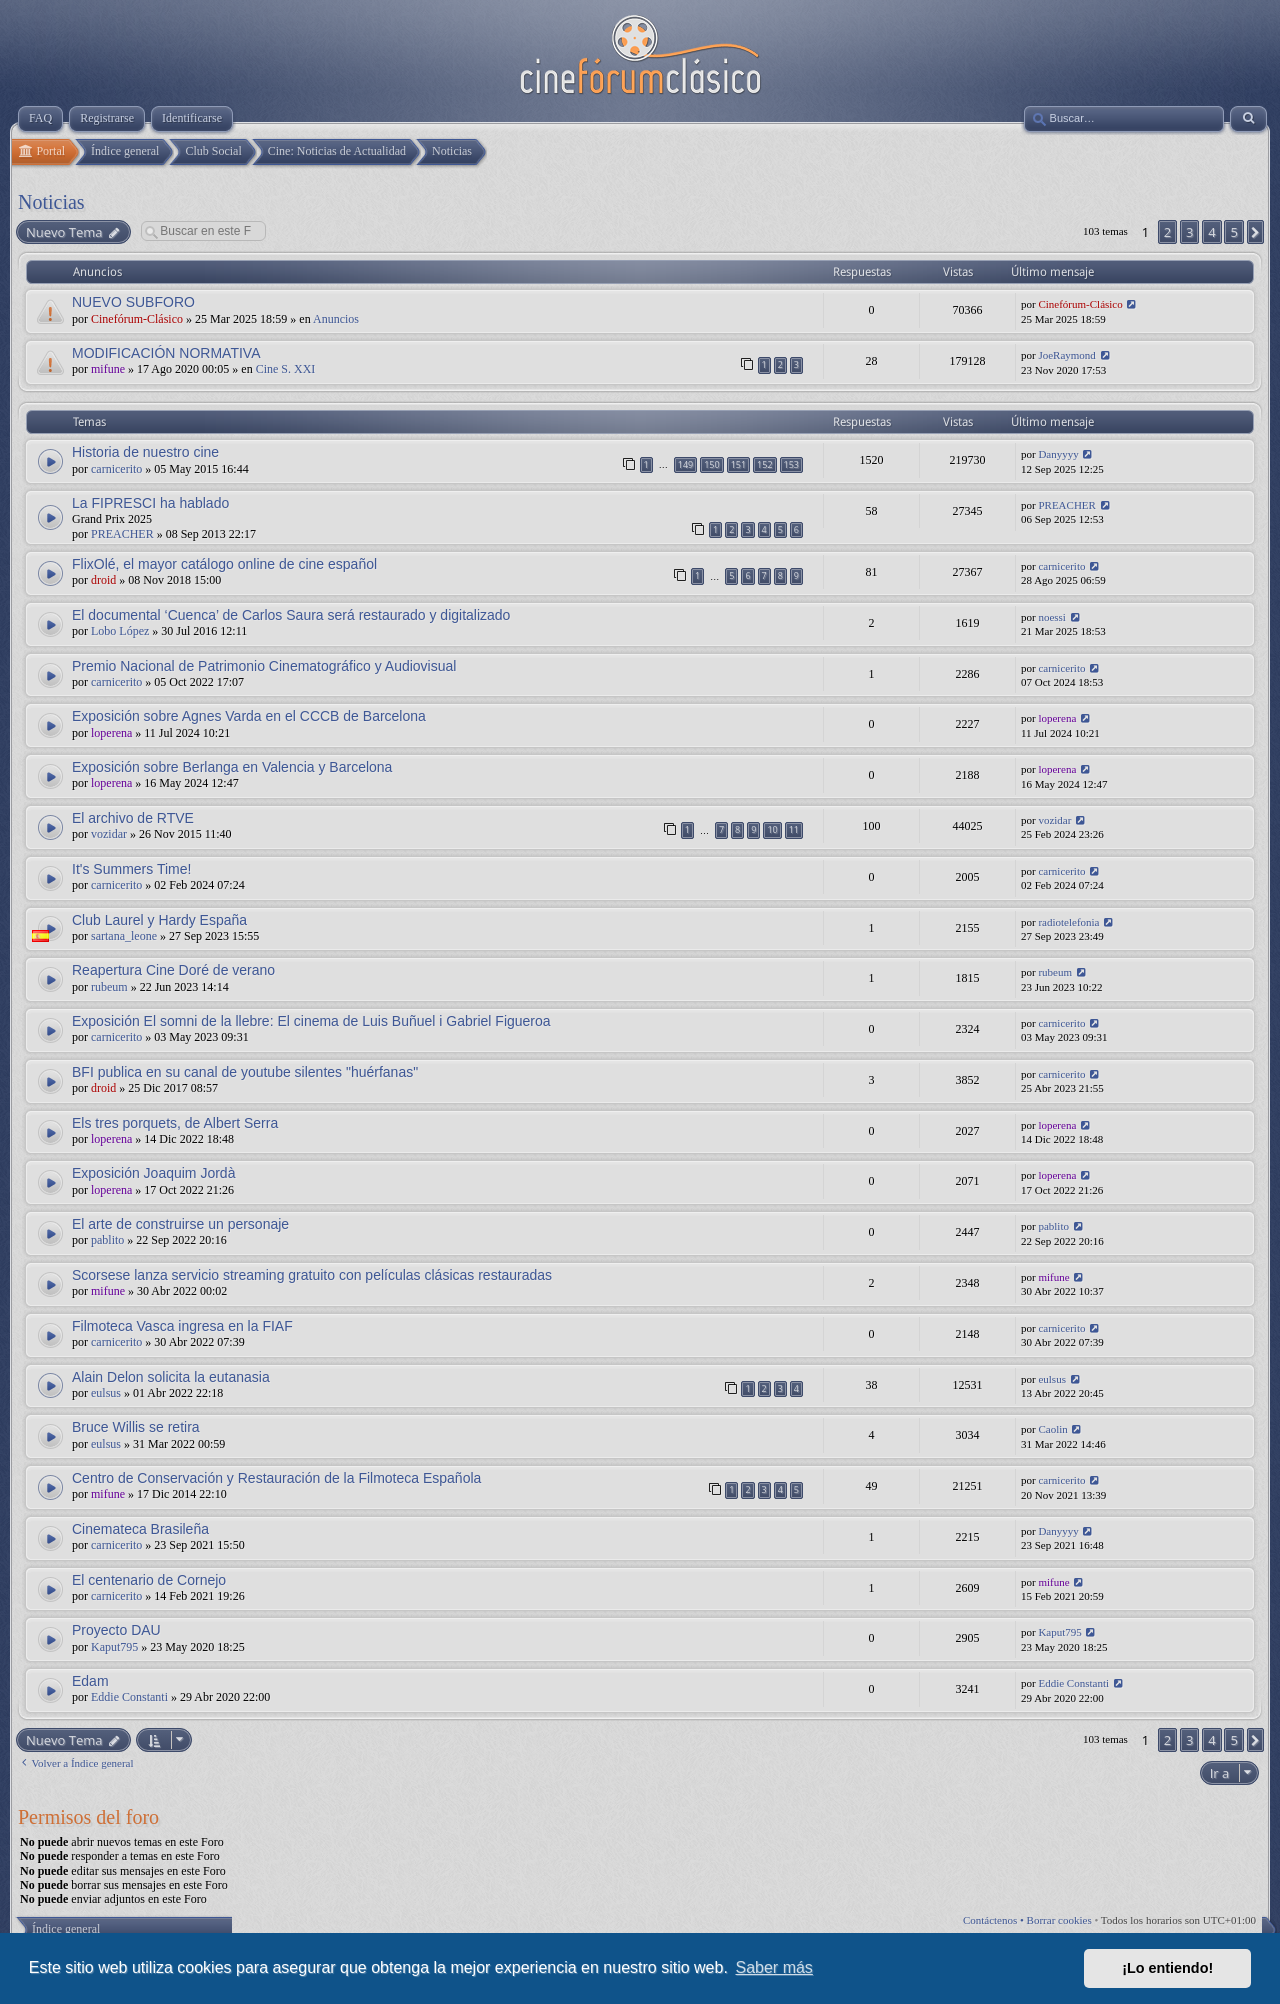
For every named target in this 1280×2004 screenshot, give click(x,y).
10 (772, 829)
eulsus (106, 1393)
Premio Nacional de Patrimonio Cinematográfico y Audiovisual (264, 666)
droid (103, 580)
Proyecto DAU (116, 1630)
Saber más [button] (774, 1967)
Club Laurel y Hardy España (159, 920)
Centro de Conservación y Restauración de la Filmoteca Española (276, 1478)
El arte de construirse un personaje (180, 1224)
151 (738, 464)
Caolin (1052, 1429)
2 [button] (1167, 232)
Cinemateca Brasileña (140, 1529)
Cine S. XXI (286, 369)
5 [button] (1233, 232)
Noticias (51, 202)
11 (794, 829)
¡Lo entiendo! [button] (1167, 1968)
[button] (1255, 232)
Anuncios (336, 319)
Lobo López (120, 631)
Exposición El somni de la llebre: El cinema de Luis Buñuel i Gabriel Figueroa (311, 1021)
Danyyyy (1058, 454)
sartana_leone (124, 936)
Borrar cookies (1059, 1920)
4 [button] (1211, 232)
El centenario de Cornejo (149, 1580)
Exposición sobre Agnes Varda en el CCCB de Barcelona (249, 716)
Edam (90, 1681)
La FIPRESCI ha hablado (150, 503)
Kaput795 (114, 1647)
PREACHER (122, 534)
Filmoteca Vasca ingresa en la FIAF (182, 1326)
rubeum (109, 987)
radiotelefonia (1068, 922)
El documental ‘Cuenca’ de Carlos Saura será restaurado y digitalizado (291, 615)
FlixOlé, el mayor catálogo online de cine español (224, 564)
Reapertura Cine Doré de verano (173, 970)
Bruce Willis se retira (136, 1427)
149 (685, 464)
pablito (107, 1240)
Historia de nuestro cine (145, 452)
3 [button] (1189, 232)
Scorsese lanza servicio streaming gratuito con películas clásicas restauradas (312, 1275)
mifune (108, 369)
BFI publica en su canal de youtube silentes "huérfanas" (245, 1072)
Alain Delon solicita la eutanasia (171, 1377)
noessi (1052, 617)
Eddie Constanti (129, 1697)
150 (711, 464)
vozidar (109, 834)
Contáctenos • (995, 1920)
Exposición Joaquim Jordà (153, 1173)
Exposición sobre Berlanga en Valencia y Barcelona (232, 767)
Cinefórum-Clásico (137, 319)
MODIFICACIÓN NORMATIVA (166, 353)
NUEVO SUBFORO (133, 302)
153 (791, 464)
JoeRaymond (1066, 355)
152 (764, 464)
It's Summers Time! (131, 869)
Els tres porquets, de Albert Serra (175, 1123)
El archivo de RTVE (133, 818)
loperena (111, 733)
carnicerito (116, 469)
